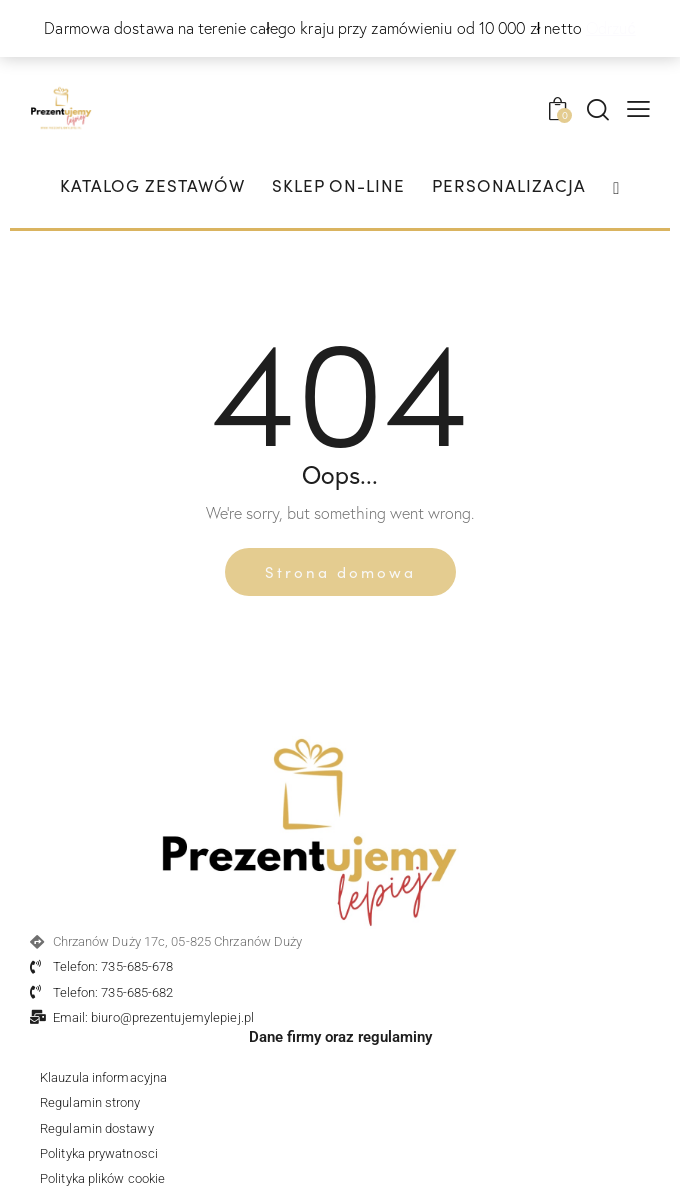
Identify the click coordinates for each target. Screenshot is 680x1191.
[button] (638, 107)
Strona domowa (340, 571)
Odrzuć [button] (611, 28)
